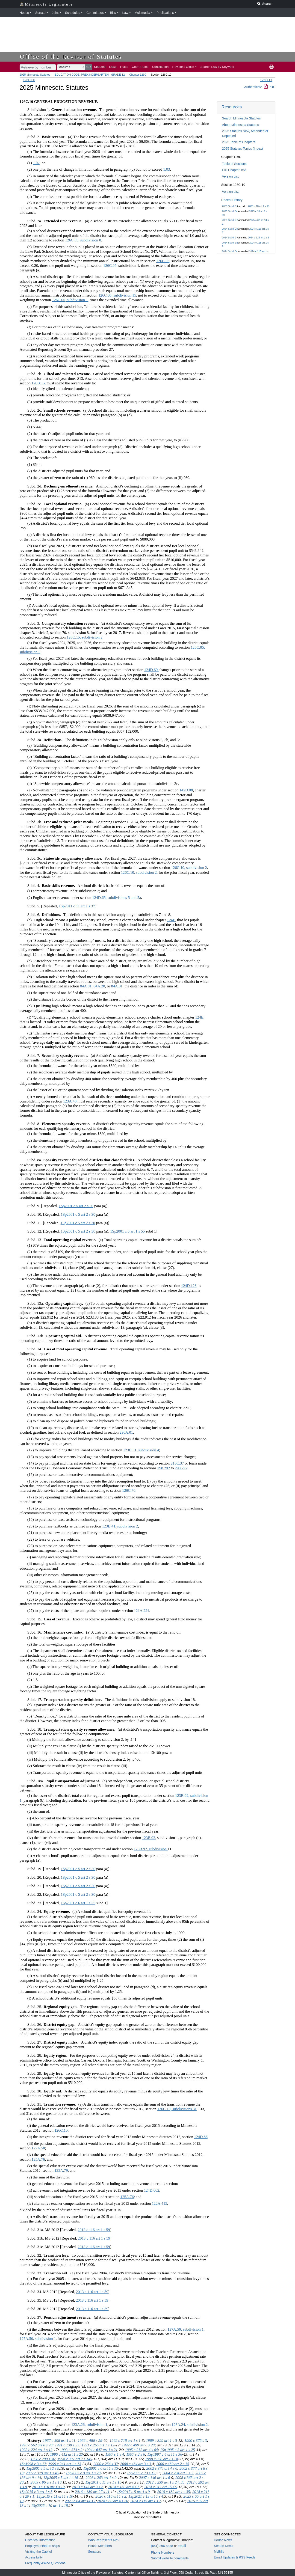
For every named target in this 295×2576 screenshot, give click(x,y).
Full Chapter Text (234, 170)
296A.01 (126, 1432)
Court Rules (140, 66)
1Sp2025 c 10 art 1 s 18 (49, 2505)
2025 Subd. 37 (230, 220)
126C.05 (162, 261)
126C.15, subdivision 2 (85, 637)
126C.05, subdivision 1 (70, 300)
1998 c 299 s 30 (43, 2459)
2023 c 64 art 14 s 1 (80, 2501)
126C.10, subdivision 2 (189, 867)
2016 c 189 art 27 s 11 (92, 2492)
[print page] (271, 66)
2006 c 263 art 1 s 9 (101, 2477)
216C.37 (177, 1463)
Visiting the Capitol (38, 2551)
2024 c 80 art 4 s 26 (112, 2501)
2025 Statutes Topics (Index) (242, 148)
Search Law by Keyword (217, 66)
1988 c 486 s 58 (90, 2440)
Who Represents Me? (103, 2540)
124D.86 (200, 2137)
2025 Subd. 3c (230, 211)
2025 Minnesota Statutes (35, 74)
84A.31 (117, 986)
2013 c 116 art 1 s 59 (94, 2230)
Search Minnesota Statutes (241, 118)
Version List (230, 176)
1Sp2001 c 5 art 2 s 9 (42, 2468)
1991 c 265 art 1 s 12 (98, 2445)
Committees (95, 13)
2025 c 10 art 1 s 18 (258, 206)
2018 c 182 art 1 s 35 (173, 2492)
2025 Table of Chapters (238, 142)
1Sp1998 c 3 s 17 (33, 2464)
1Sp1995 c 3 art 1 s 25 (177, 2450)
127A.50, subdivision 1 (186, 2329)
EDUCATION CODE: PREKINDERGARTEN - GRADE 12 (90, 74)
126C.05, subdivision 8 (83, 240)
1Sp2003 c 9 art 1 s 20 (83, 2473)
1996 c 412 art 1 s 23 (66, 2454)
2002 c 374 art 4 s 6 (161, 2468)
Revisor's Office (183, 66)
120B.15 (38, 383)
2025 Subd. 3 (229, 206)
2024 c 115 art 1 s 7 (145, 2501)
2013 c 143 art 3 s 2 (87, 2487)
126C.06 (29, 80)
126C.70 (128, 1490)
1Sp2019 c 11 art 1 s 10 (55, 2496)
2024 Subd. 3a (230, 242)
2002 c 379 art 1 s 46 (42, 2473)
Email (182, 2546)
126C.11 (266, 80)
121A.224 (141, 1610)
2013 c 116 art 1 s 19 (48, 2487)
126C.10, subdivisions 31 (177, 2109)
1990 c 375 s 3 (195, 2440)
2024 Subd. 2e (230, 228)
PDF (269, 87)
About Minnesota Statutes (240, 125)
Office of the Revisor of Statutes (71, 56)
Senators (94, 2551)
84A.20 (99, 986)
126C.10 (61, 2130)
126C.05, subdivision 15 (117, 295)
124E (171, 920)
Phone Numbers (162, 2552)
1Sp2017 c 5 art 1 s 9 (133, 2492)
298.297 (181, 1468)
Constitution (160, 66)
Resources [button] (231, 106)
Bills (113, 13)
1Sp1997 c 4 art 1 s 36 (164, 2454)
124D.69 (151, 670)
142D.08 (186, 790)
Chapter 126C (138, 74)
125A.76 (38, 2159)
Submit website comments (170, 2558)
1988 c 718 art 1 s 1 (125, 2440)
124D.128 (189, 1286)
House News (223, 2540)
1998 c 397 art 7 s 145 (74, 2459)
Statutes (100, 66)
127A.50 (38, 2148)
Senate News (223, 2546)
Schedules (72, 13)
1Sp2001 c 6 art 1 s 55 (127, 1231)
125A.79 (61, 2170)
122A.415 (159, 2203)
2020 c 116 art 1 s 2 (110, 2496)
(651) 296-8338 (162, 2546)
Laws (113, 66)
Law (125, 13)
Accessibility (34, 2557)
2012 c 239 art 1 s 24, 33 (165, 2482)
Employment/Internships (42, 2546)
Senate (40, 13)
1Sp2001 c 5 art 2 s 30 (76, 1206)
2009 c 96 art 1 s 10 (46, 2482)
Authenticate (253, 87)
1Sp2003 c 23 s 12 (141, 2473)
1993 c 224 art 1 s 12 (36, 2450)
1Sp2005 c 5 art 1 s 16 (60, 2477)
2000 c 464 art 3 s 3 (135, 2464)
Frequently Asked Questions (45, 2563)
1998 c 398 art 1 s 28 (161, 2459)
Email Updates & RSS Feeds (234, 2557)
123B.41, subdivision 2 (120, 1526)
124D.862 (151, 2190)
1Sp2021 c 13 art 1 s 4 (145, 2496)
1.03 (166, 169)
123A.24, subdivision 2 (190, 2424)
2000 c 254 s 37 (105, 2464)
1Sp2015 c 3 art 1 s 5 (36, 2492)
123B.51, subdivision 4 (141, 1450)
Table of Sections (234, 164)
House (24, 13)
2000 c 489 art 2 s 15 (172, 2464)
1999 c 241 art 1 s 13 (64, 2464)
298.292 (163, 1468)
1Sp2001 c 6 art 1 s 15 (100, 2468)
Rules (124, 66)
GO (88, 67)
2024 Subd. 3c (230, 251)
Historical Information (40, 2540)
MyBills (219, 2551)
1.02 (36, 163)
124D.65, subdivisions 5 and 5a (116, 897)
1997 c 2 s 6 (135, 2454)
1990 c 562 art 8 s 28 (36, 2445)
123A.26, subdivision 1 (89, 2424)
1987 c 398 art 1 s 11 (59, 2440)
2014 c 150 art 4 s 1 (123, 2487)
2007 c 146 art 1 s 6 (154, 2477)
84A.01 (85, 986)
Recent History (231, 200)
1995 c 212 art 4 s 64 (141, 2450)
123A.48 (70, 1101)
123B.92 (148, 1838)
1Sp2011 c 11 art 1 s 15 (103, 2482)
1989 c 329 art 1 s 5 (161, 2440)
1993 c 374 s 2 (71, 2450)
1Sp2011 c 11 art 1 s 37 (77, 906)
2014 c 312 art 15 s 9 (160, 2487)
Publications (165, 13)
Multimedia (142, 13)
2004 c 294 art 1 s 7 (177, 2473)
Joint (55, 13)
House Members (100, 2546)
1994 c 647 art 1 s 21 (101, 2450)
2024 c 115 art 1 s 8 (258, 237)
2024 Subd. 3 (229, 237)
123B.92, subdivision (151, 1849)
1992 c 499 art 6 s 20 (138, 2445)
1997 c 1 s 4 (114, 2454)
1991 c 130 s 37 (67, 2445)
